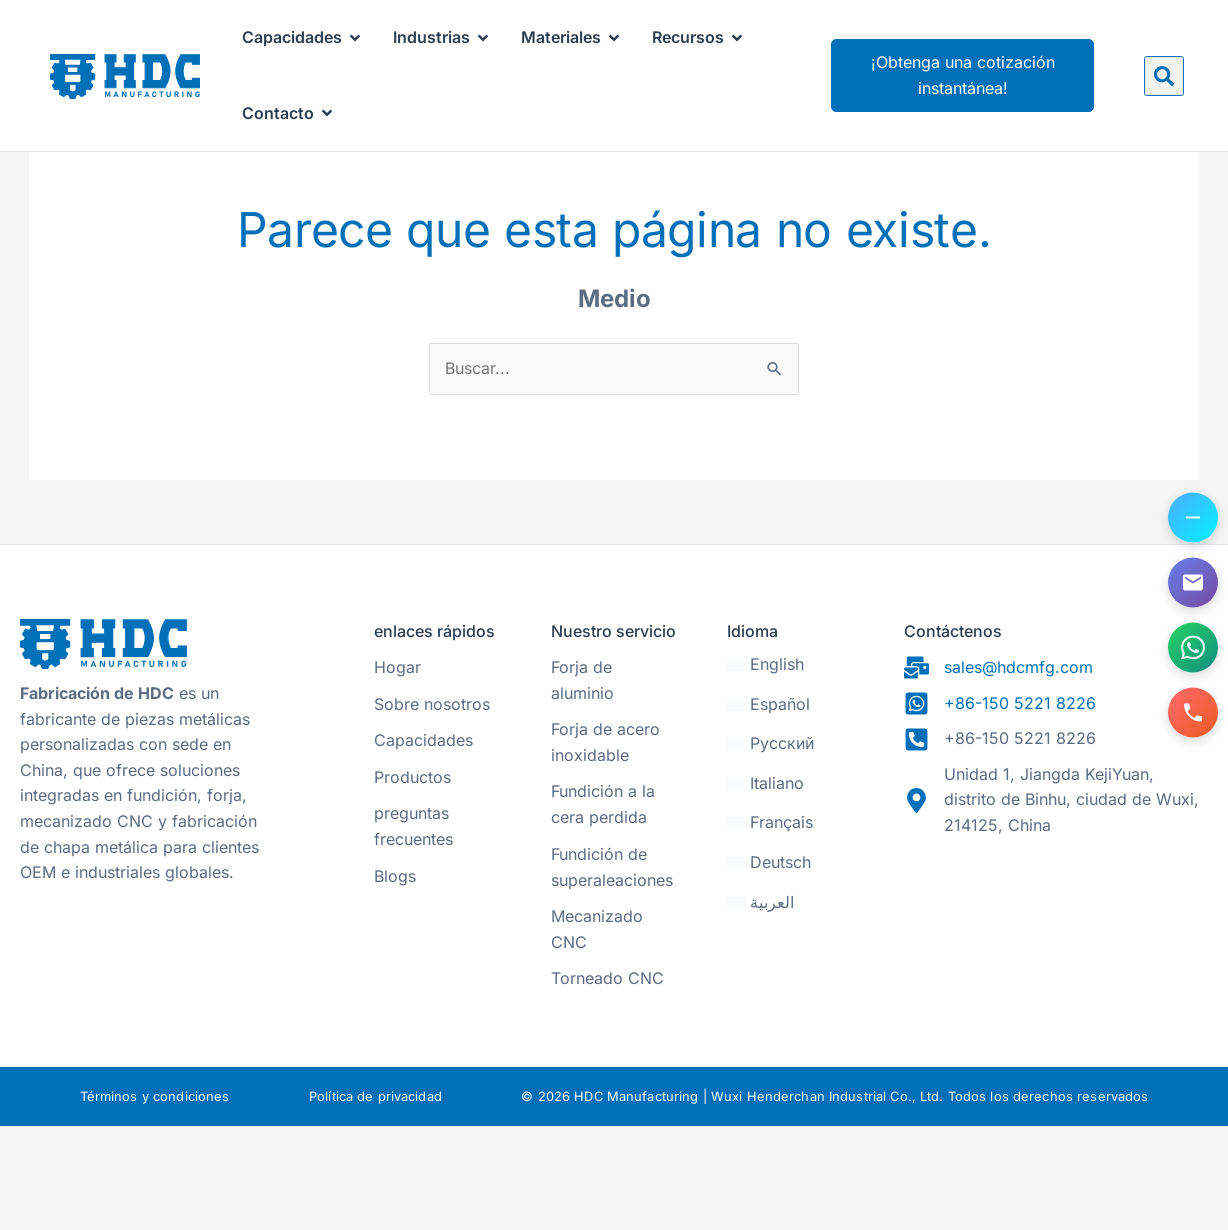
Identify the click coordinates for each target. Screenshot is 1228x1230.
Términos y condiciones (155, 1199)
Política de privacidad (375, 1199)
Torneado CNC (607, 1082)
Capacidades (423, 844)
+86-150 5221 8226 (1020, 806)
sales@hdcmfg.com (1018, 771)
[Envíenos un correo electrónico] (1193, 583)
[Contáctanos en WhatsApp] (1193, 648)
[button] (1164, 76)
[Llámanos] (1193, 713)
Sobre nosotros (432, 807)
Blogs (395, 979)
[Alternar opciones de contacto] (1193, 518)
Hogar (397, 771)
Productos (412, 880)
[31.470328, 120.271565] (1056, 1002)
